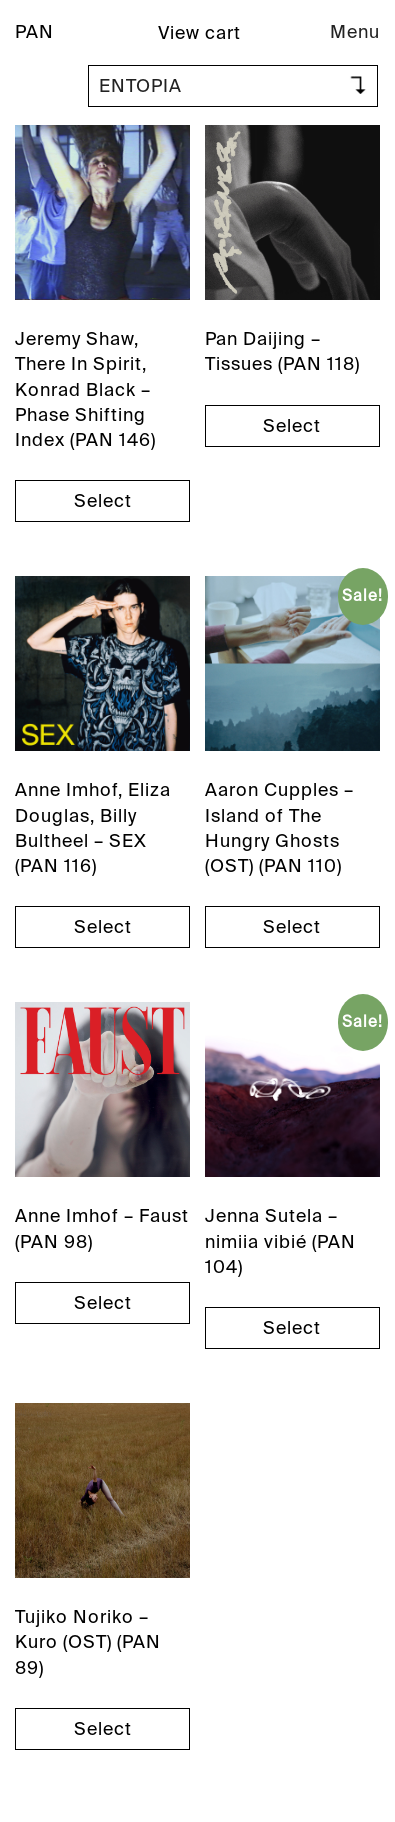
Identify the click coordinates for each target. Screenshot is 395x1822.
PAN (34, 32)
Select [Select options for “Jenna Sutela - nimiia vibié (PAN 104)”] (292, 1328)
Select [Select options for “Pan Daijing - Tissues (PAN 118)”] (292, 426)
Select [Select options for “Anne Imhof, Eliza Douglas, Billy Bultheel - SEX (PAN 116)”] (103, 927)
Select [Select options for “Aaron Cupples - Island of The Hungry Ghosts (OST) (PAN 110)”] (292, 927)
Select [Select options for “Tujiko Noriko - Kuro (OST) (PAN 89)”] (103, 1729)
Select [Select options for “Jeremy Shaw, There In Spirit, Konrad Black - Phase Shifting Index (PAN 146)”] (103, 501)
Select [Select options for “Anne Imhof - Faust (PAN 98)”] (103, 1303)
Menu (355, 32)
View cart (199, 33)
